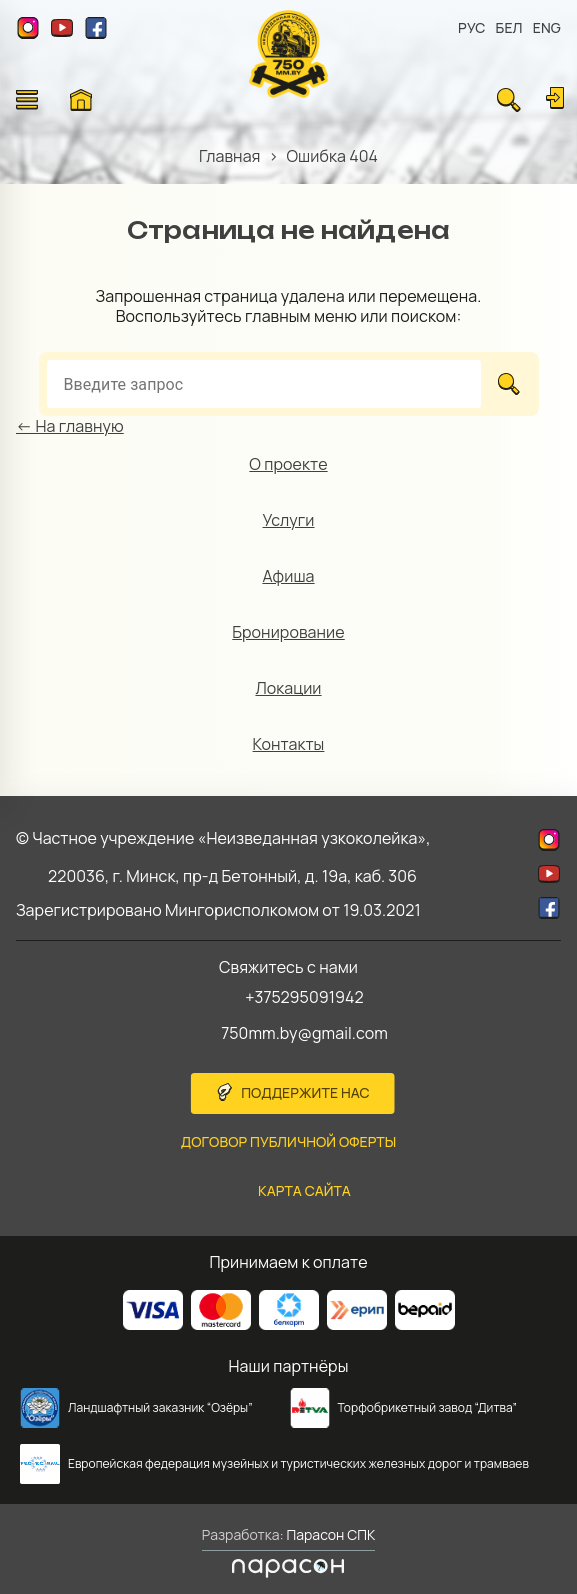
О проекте (288, 464)
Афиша (288, 576)
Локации (288, 688)
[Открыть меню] (27, 100)
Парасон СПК (330, 1534)
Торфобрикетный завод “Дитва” (427, 1407)
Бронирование (288, 632)
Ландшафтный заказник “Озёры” (160, 1407)
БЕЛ (509, 27)
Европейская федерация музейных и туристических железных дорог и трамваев (298, 1463)
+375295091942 (304, 997)
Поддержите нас (305, 1092)
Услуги (289, 520)
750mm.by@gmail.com (304, 1033)
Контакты (289, 744)
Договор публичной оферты (289, 1141)
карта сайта (304, 1190)
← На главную (70, 426)
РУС (472, 27)
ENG (547, 27)
